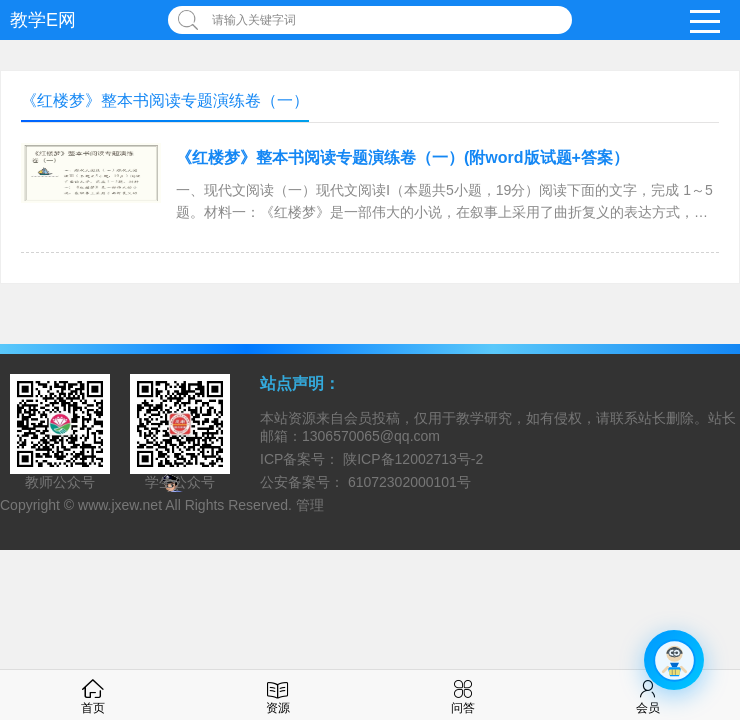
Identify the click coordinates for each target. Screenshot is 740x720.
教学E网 (43, 20)
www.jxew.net (120, 505)
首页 (93, 694)
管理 (310, 505)
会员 (648, 694)
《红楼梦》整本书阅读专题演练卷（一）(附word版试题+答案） (402, 157)
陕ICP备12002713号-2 (411, 459)
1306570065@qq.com (371, 436)
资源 (278, 694)
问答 (463, 694)
